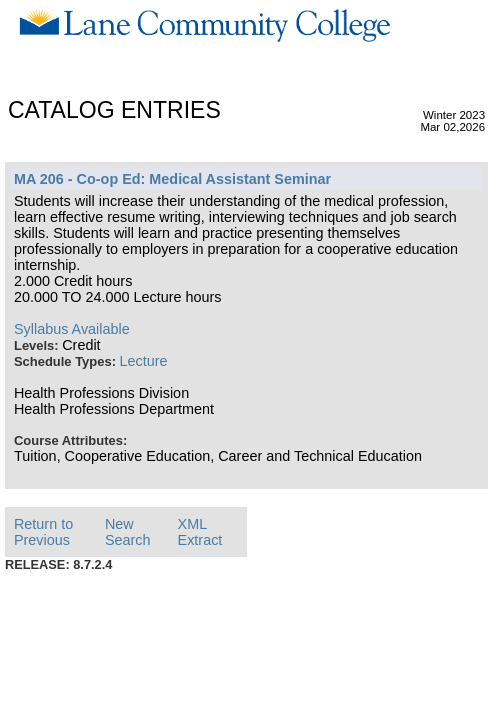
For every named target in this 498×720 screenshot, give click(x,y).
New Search (128, 532)
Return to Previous (43, 532)
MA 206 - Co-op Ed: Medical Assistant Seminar (172, 179)
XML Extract (200, 532)
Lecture (144, 361)
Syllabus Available (72, 329)
